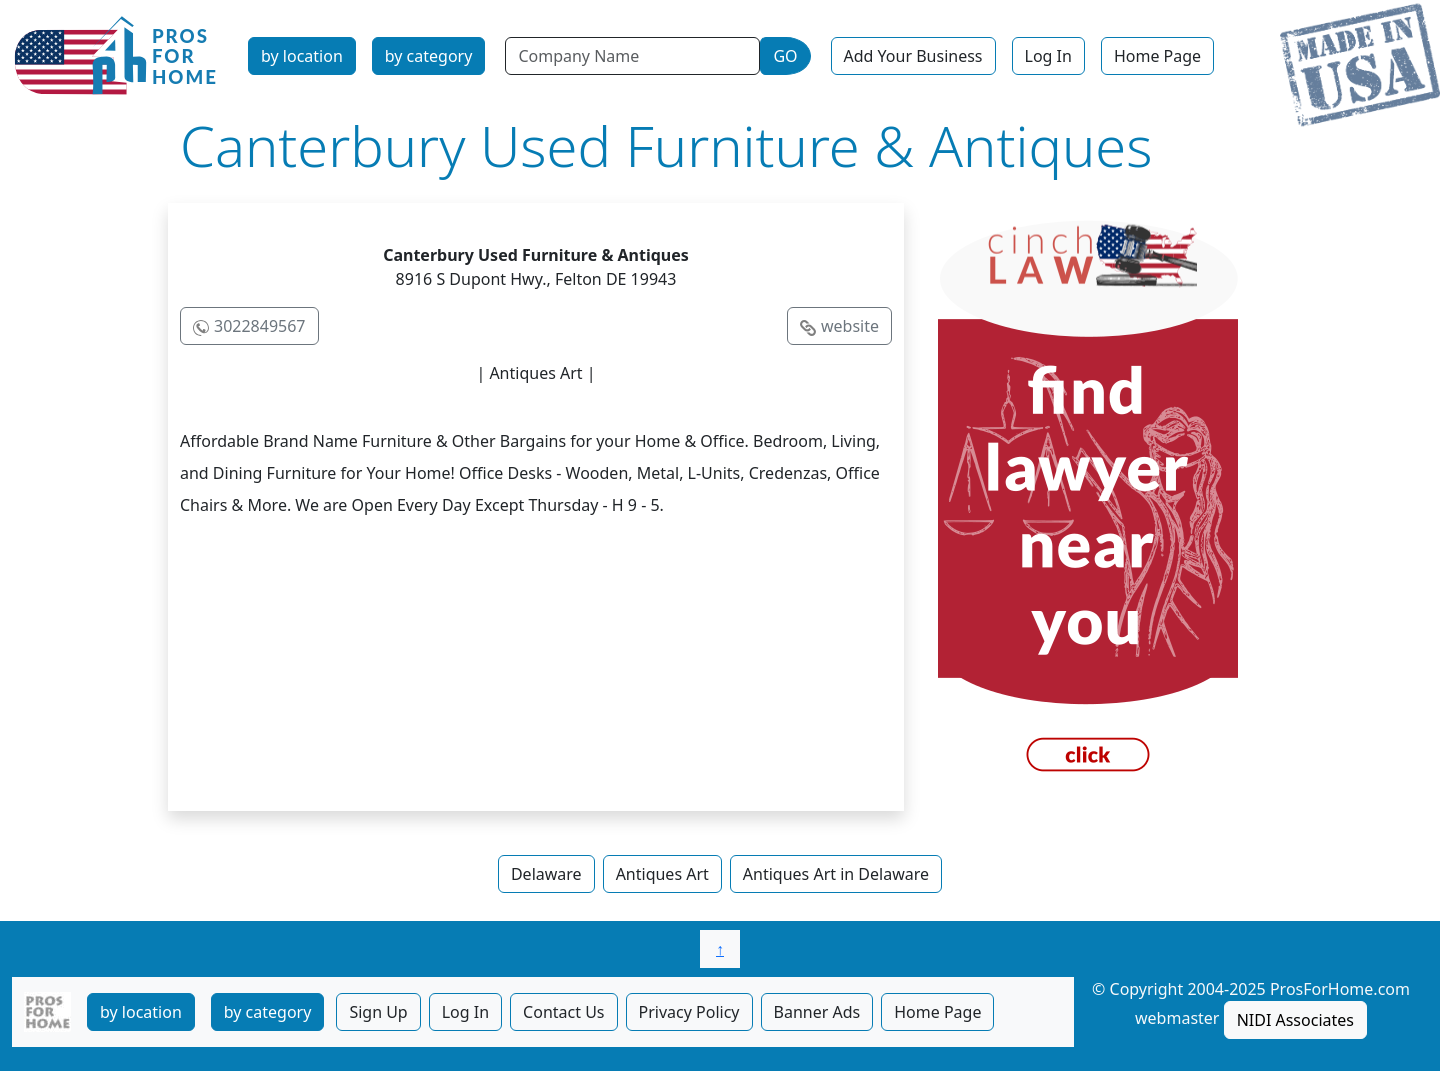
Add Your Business (913, 56)
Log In (1048, 56)
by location (302, 56)
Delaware (546, 874)
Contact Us (563, 1012)
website (850, 326)
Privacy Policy (689, 1012)
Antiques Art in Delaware (836, 874)
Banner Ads (817, 1012)
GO (785, 56)
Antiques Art (662, 874)
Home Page (1157, 56)
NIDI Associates (1295, 1020)
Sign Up (378, 1012)
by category (429, 56)
